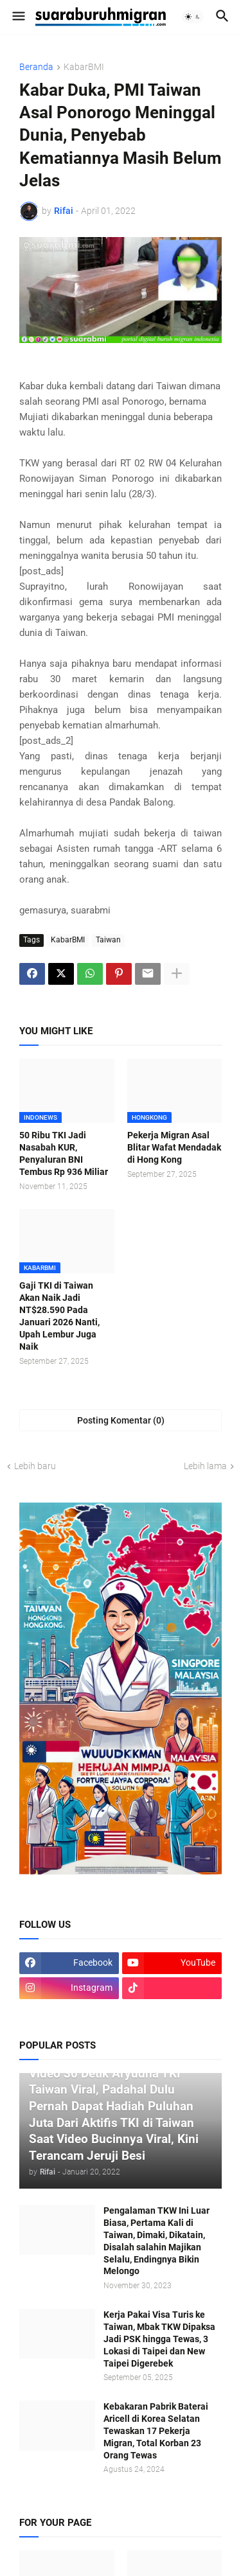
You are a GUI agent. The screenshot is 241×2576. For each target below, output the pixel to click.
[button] (17, 17)
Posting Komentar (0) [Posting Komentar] (121, 1420)
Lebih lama (205, 1466)
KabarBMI (84, 67)
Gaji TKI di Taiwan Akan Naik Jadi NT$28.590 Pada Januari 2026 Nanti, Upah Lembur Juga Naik (59, 1315)
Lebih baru (35, 1466)
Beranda (36, 67)
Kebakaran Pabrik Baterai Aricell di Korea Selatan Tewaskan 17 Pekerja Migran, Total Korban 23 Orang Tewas (155, 2430)
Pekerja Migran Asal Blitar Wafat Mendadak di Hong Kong (174, 1147)
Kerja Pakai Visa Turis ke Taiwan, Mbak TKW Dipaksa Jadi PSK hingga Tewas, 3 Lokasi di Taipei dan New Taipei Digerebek (159, 2339)
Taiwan (108, 939)
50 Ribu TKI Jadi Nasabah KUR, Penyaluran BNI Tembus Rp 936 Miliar (63, 1153)
